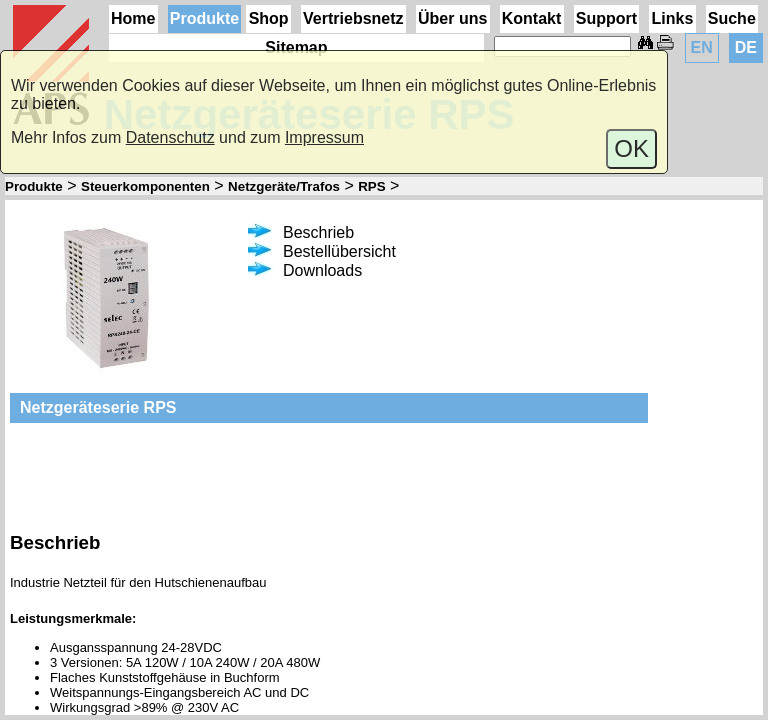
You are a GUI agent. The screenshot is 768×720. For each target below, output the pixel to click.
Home (133, 18)
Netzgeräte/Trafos (284, 186)
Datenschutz (170, 137)
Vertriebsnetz (353, 18)
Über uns (452, 18)
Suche (732, 18)
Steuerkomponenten (145, 186)
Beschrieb (301, 232)
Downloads (305, 270)
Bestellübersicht (322, 251)
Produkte (204, 18)
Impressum (324, 137)
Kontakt (532, 18)
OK (631, 148)
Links (673, 18)
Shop (269, 18)
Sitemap (296, 47)
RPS (371, 186)
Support (606, 18)
